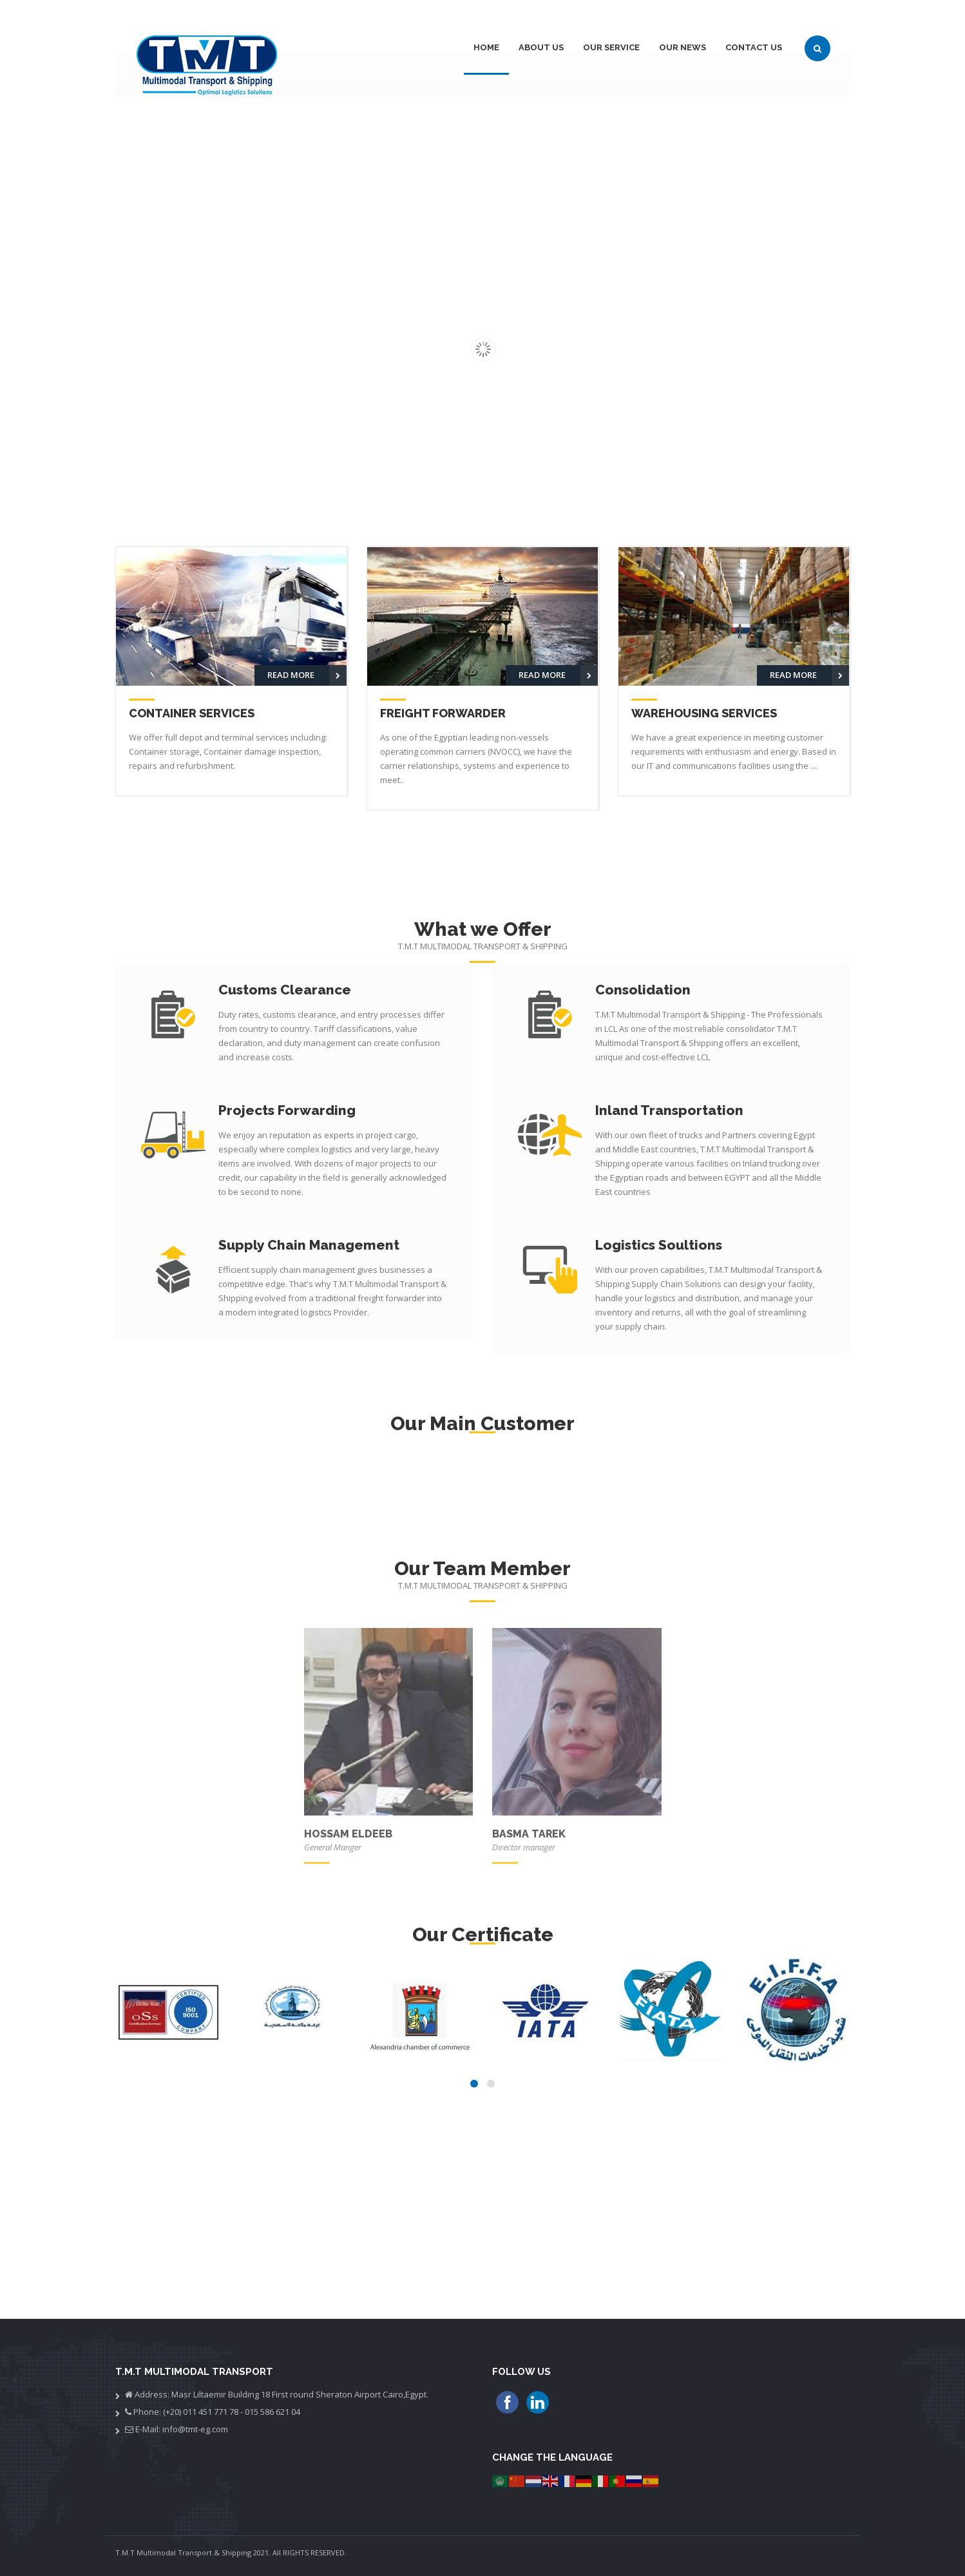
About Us (541, 47)
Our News (682, 47)
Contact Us (753, 47)
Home (486, 47)
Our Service (611, 47)
